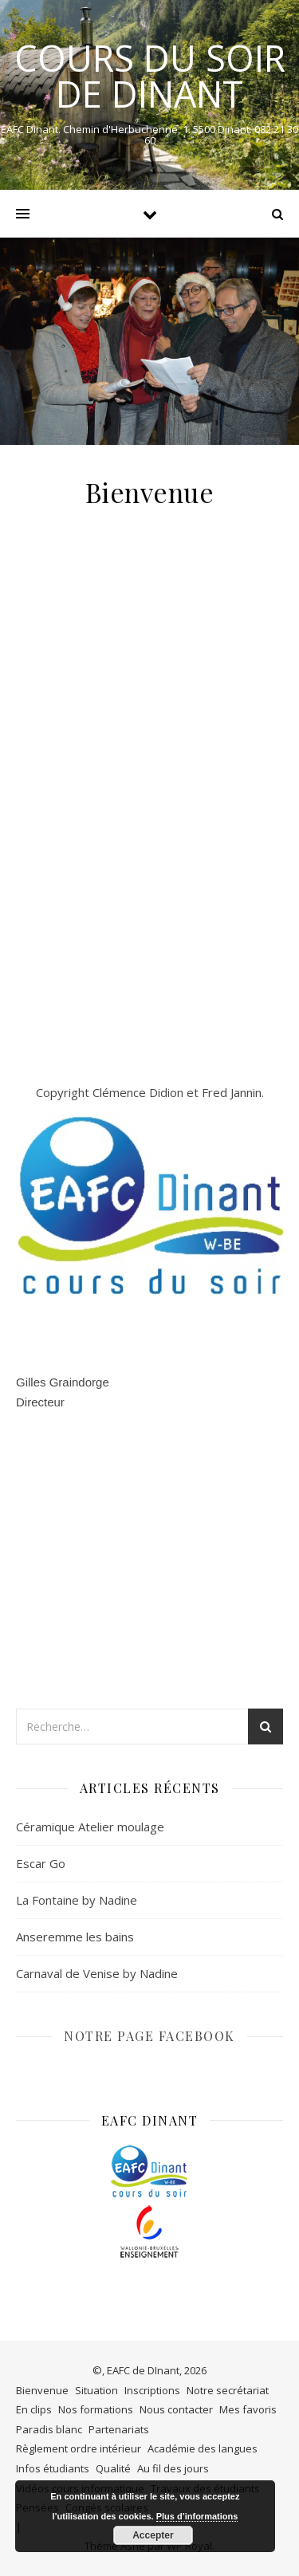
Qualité (113, 2468)
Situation (96, 2390)
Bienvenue (42, 2390)
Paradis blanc (49, 2429)
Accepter (152, 2535)
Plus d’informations (197, 2516)
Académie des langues (203, 2448)
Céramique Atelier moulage (90, 1827)
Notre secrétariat (228, 2390)
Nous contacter (176, 2409)
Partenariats (119, 2429)
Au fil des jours (173, 2468)
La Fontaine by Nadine (76, 1900)
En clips (34, 2409)
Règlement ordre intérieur (78, 2448)
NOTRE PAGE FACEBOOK (149, 2035)
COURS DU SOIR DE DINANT (149, 76)
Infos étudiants (52, 2468)
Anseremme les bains (75, 1937)
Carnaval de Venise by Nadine (97, 1973)
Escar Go (40, 1863)
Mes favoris (248, 2409)
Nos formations (95, 2409)
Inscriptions (152, 2390)
